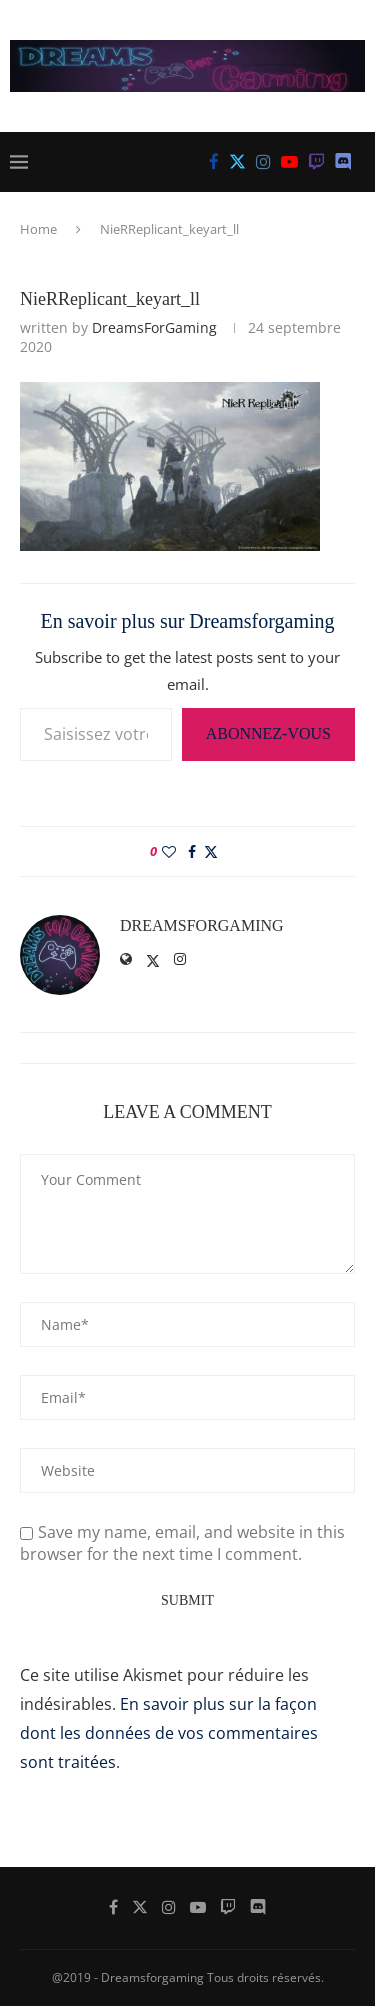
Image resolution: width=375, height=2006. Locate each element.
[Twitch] (316, 162)
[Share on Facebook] (192, 851)
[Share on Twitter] (211, 851)
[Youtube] (289, 162)
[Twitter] (237, 162)
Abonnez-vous (268, 733)
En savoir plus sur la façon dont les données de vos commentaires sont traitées (169, 1733)
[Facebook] (214, 162)
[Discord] (343, 162)
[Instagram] (263, 162)
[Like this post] (169, 851)
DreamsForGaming (154, 327)
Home (38, 229)
